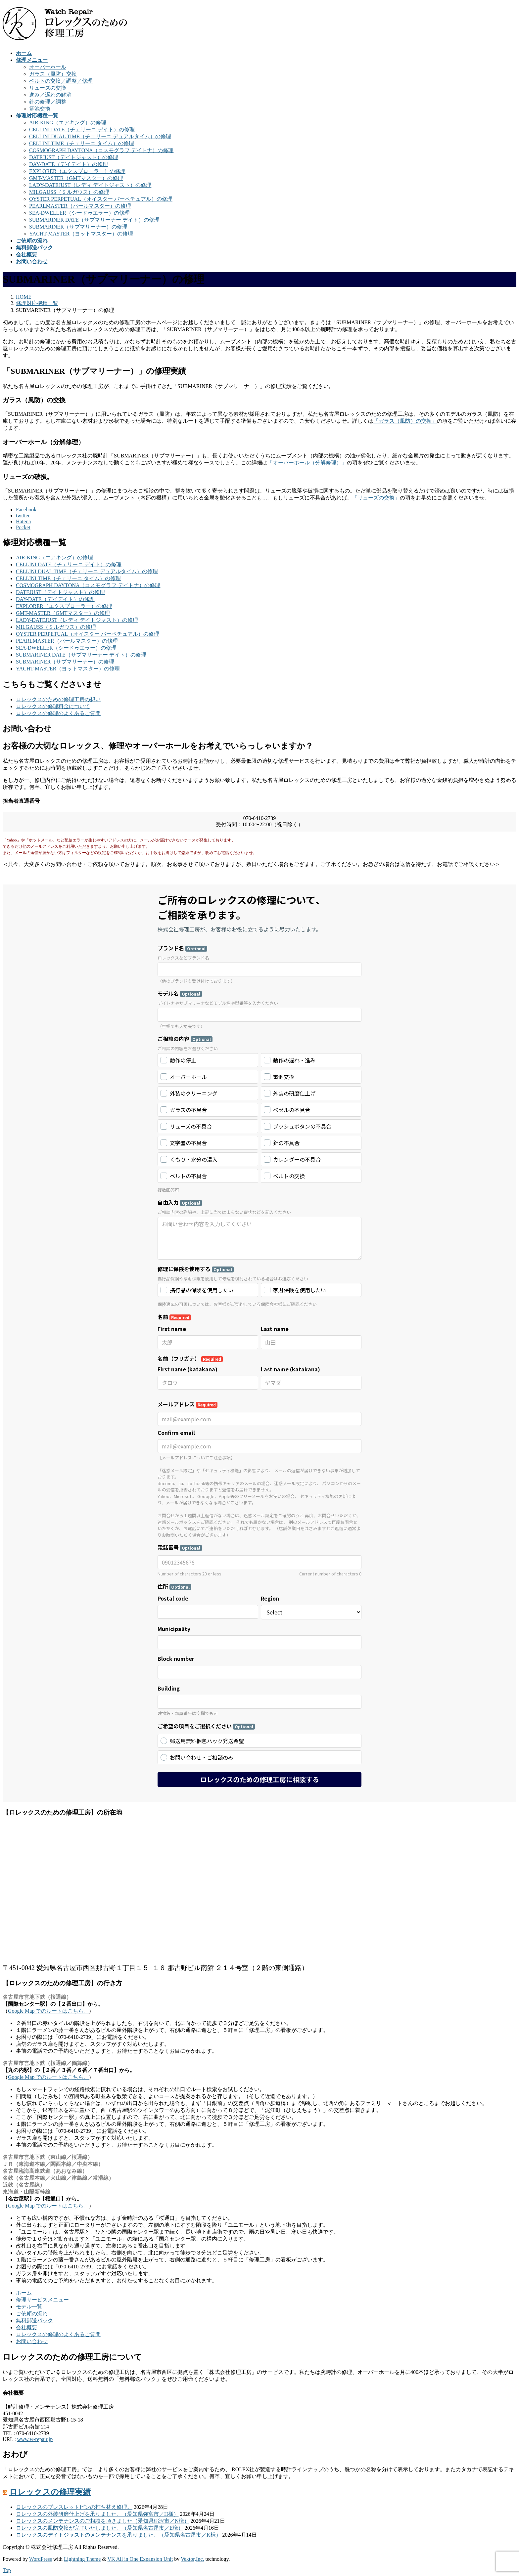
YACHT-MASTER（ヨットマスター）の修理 (81, 233)
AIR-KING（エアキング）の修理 (67, 122)
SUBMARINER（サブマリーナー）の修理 (78, 227)
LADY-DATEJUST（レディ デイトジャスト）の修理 (90, 185)
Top (7, 2570)
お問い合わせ (32, 2341)
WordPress (40, 2559)
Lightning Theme (82, 2559)
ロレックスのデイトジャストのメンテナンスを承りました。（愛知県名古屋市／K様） (118, 2535)
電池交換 (39, 108)
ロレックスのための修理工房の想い (58, 699)
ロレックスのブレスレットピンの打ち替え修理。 (74, 2507)
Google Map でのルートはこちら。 (48, 2011)
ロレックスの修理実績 (50, 2492)
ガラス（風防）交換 (53, 74)
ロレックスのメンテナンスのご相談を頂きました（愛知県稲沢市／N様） (102, 2521)
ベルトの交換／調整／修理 (61, 81)
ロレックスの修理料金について (53, 706)
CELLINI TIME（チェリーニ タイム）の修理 (81, 143)
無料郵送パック (34, 2320)
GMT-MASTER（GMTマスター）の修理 (76, 178)
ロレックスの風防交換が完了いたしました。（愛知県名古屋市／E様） (99, 2528)
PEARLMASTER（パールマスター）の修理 (80, 206)
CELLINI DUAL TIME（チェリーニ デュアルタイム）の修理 (100, 136)
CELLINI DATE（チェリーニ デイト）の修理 (82, 129)
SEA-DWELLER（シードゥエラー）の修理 (79, 213)
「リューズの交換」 (376, 497)
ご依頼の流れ (32, 2313)
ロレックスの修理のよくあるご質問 (58, 713)
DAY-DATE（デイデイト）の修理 (68, 164)
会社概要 (26, 2327)
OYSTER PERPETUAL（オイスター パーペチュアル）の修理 (100, 199)
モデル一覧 (29, 2306)
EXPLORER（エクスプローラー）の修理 (77, 171)
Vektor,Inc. (192, 2559)
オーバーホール (47, 67)
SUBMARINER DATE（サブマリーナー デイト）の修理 (94, 220)
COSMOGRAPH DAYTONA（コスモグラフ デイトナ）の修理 (101, 150)
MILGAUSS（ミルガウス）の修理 (69, 192)
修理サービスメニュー (42, 2299)
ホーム (24, 2293)
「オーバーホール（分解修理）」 (307, 462)
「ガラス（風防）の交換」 (405, 421)
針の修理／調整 (47, 102)
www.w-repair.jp (35, 2439)
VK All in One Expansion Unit (140, 2559)
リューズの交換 (47, 88)
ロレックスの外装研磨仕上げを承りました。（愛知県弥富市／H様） (97, 2514)
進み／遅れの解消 (50, 95)
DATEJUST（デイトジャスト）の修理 (73, 157)
